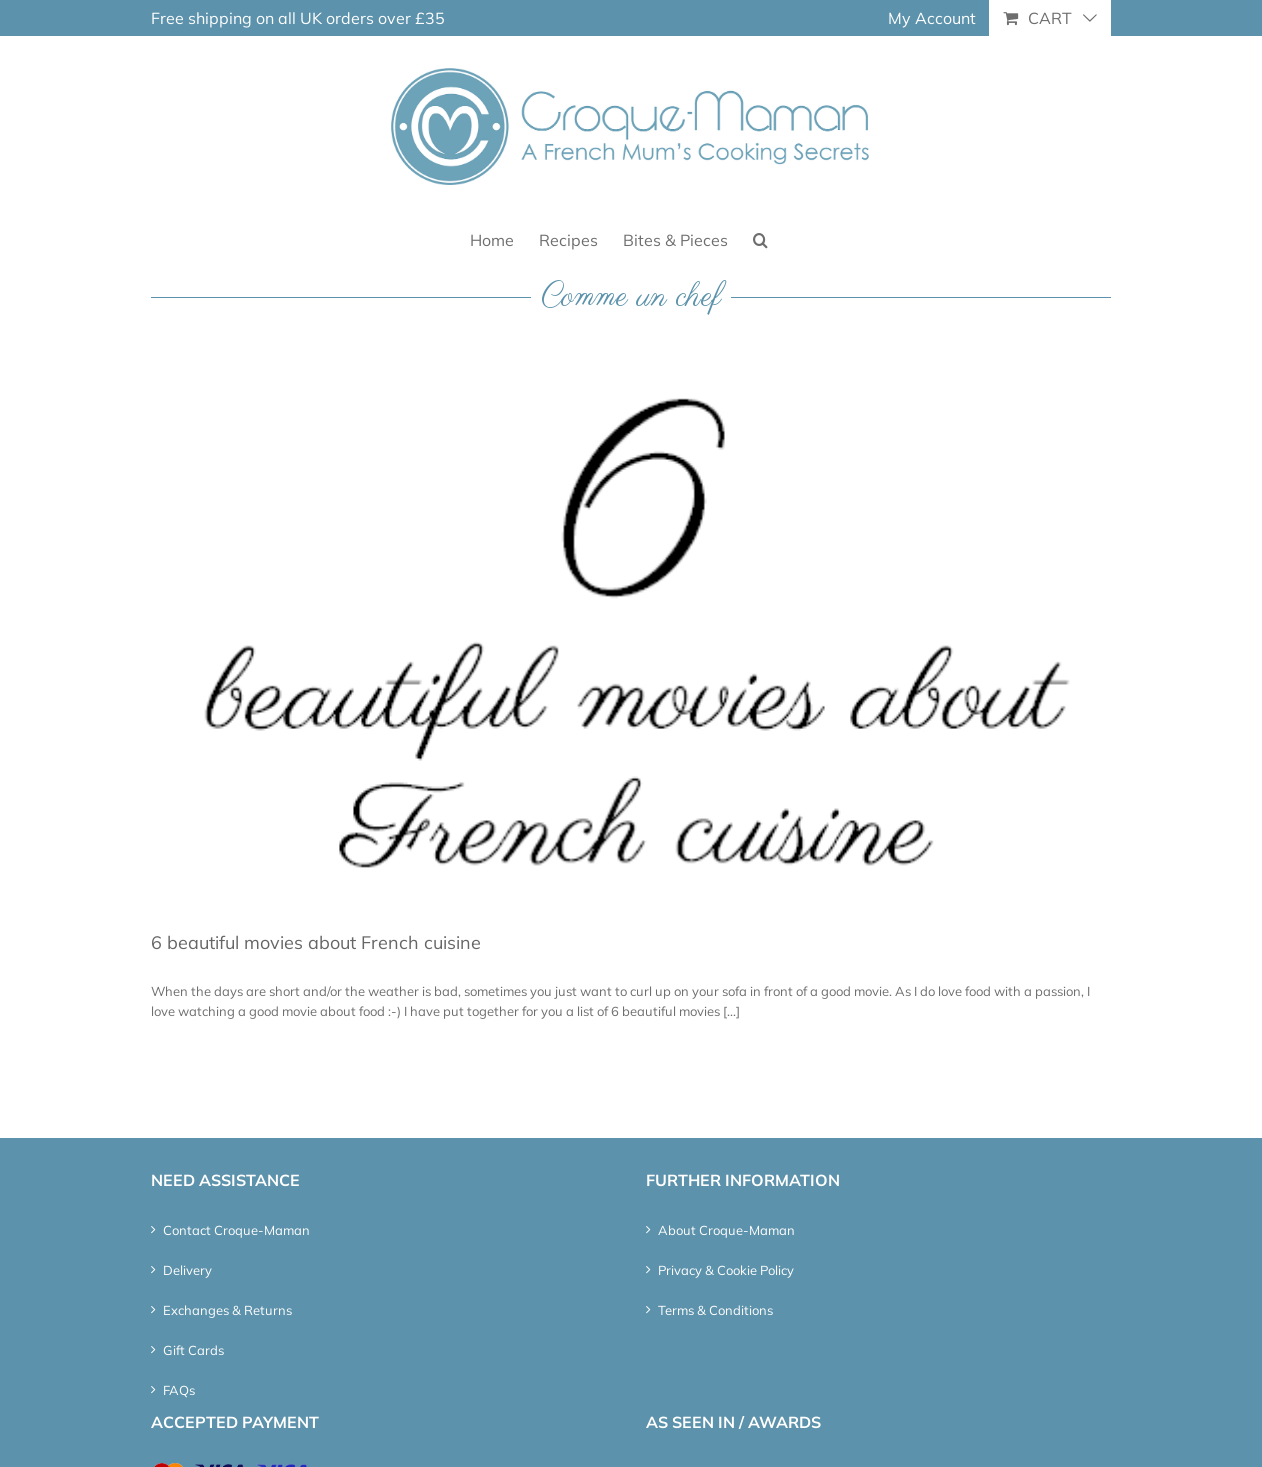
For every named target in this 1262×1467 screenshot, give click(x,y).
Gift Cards (193, 1350)
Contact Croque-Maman (236, 1230)
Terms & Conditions (715, 1310)
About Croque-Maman (726, 1230)
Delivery (187, 1270)
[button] (760, 238)
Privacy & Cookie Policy (726, 1270)
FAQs (179, 1390)
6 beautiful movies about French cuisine (316, 942)
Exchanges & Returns (227, 1310)
